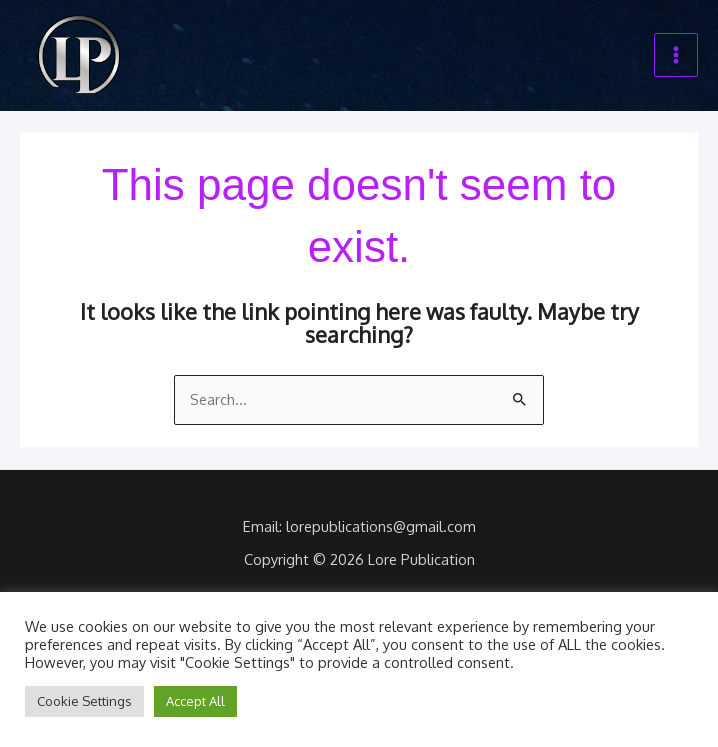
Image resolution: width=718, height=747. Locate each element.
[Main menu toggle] (676, 56)
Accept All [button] (195, 701)
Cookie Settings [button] (84, 701)
